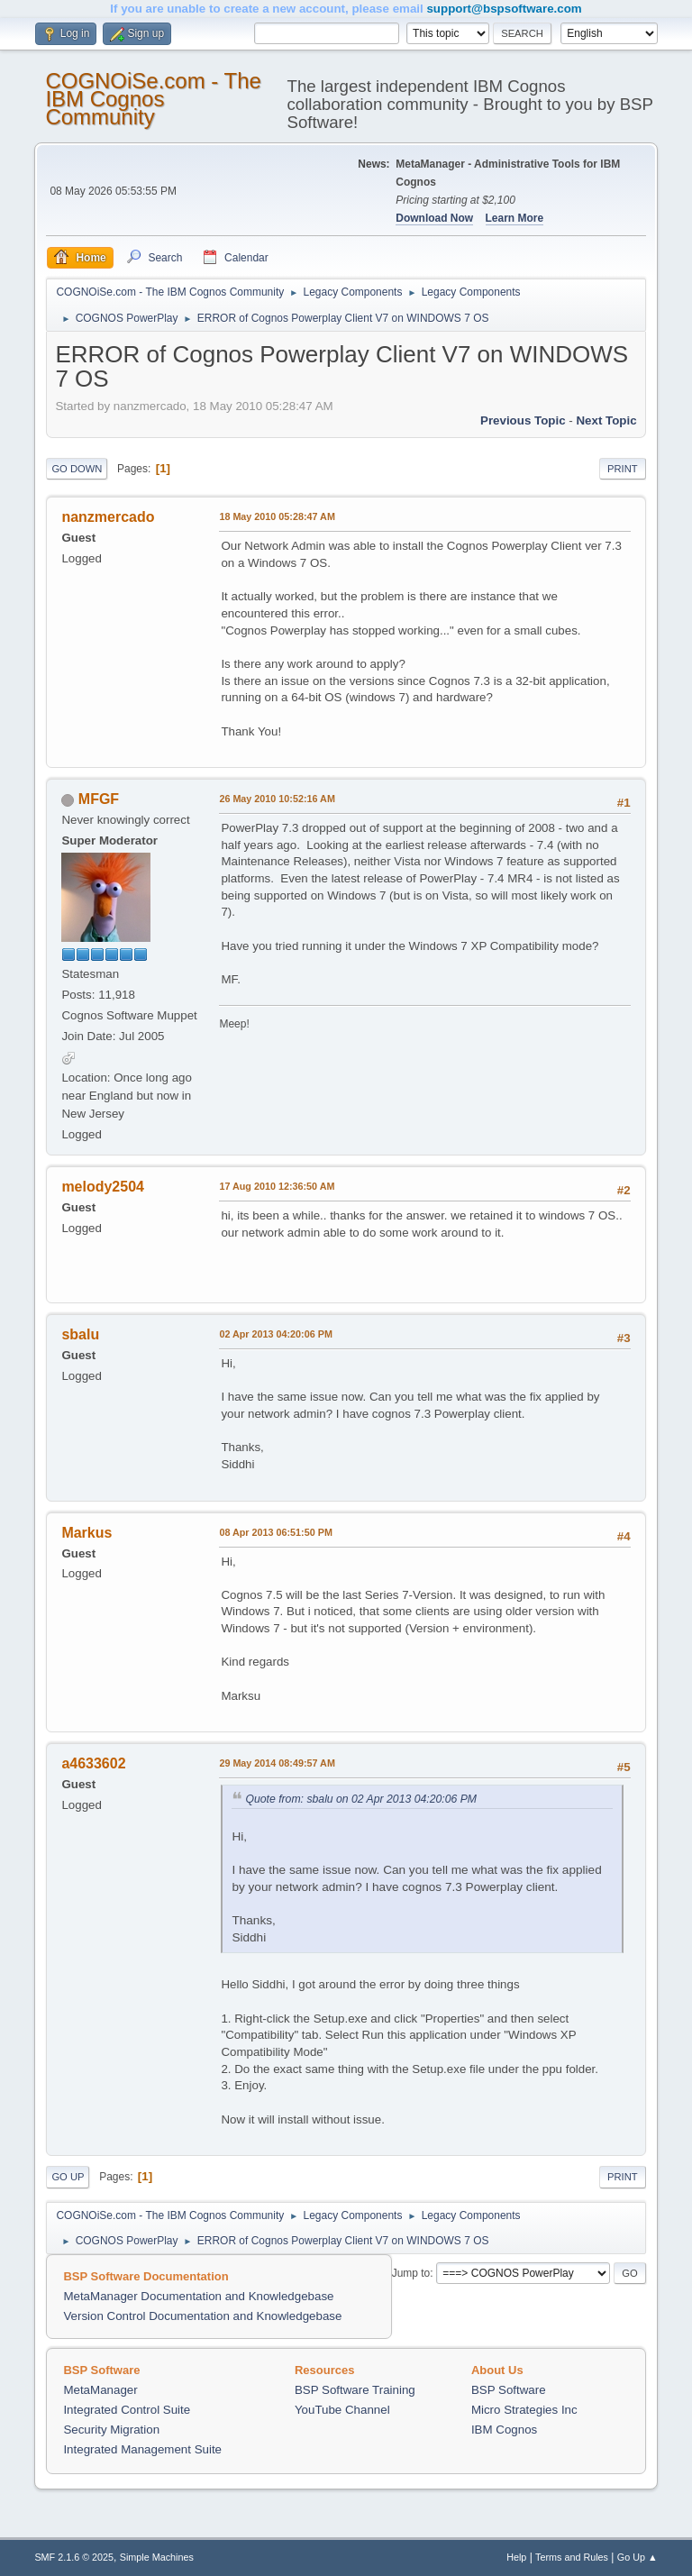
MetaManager (100, 2390)
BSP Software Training (355, 2390)
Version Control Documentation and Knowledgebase (202, 2316)
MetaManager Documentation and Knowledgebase (198, 2296)
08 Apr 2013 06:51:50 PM (275, 1532)
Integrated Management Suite (142, 2449)
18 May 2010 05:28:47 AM (276, 516)
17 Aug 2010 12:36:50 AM (276, 1186)
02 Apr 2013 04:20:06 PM (275, 1334)
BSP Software (508, 2390)
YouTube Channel (342, 2409)
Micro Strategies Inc (524, 2409)
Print (622, 468)
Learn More (515, 218)
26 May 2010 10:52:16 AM (276, 798)
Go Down (76, 468)
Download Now (434, 218)
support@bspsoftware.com (503, 8)
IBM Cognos (504, 2429)
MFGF (98, 799)
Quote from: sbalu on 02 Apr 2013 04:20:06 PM (361, 1799)
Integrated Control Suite (126, 2409)
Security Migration (111, 2429)
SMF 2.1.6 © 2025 (74, 2557)
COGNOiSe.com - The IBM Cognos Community (152, 99)
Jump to (411, 2273)
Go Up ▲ (637, 2557)
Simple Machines (157, 2557)
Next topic (606, 420)
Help (516, 2557)
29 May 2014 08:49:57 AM (276, 1763)
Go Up (67, 2176)
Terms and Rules (571, 2557)
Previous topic (523, 420)
